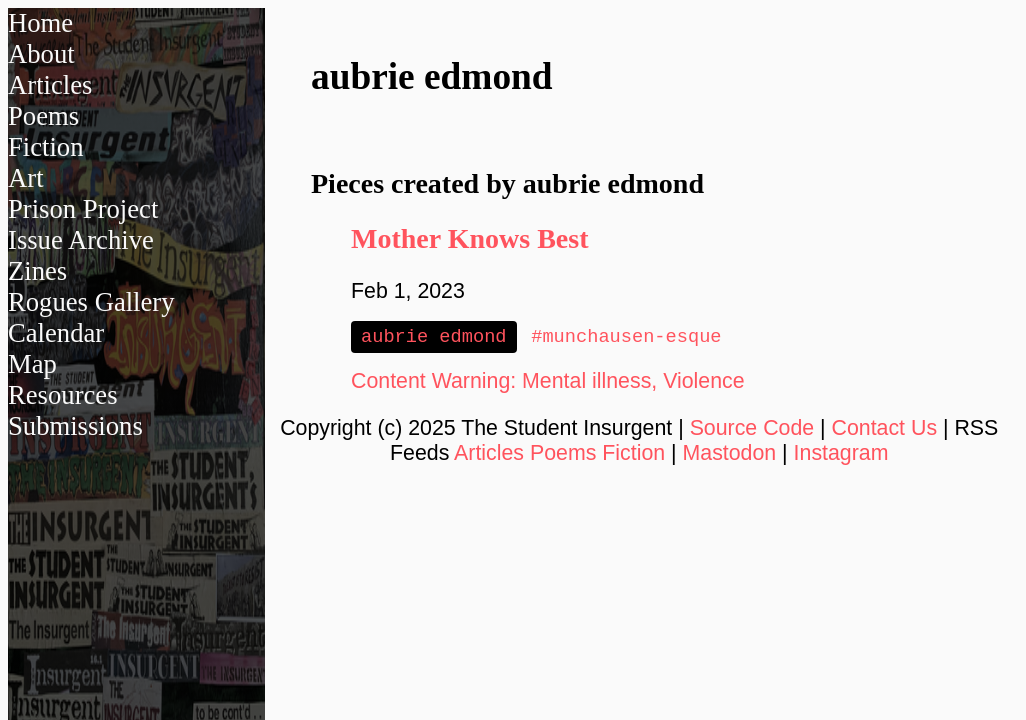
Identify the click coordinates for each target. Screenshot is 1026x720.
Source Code (752, 430)
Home (40, 23)
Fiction (46, 147)
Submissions (75, 426)
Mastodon (730, 455)
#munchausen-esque (626, 337)
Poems (43, 116)
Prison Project (83, 209)
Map (32, 364)
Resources (63, 395)
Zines (37, 271)
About (41, 54)
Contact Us (885, 430)
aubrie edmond (434, 337)
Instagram (841, 455)
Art (26, 178)
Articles (50, 85)
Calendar (56, 333)
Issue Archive (81, 240)
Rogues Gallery (91, 302)
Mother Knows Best (469, 238)
